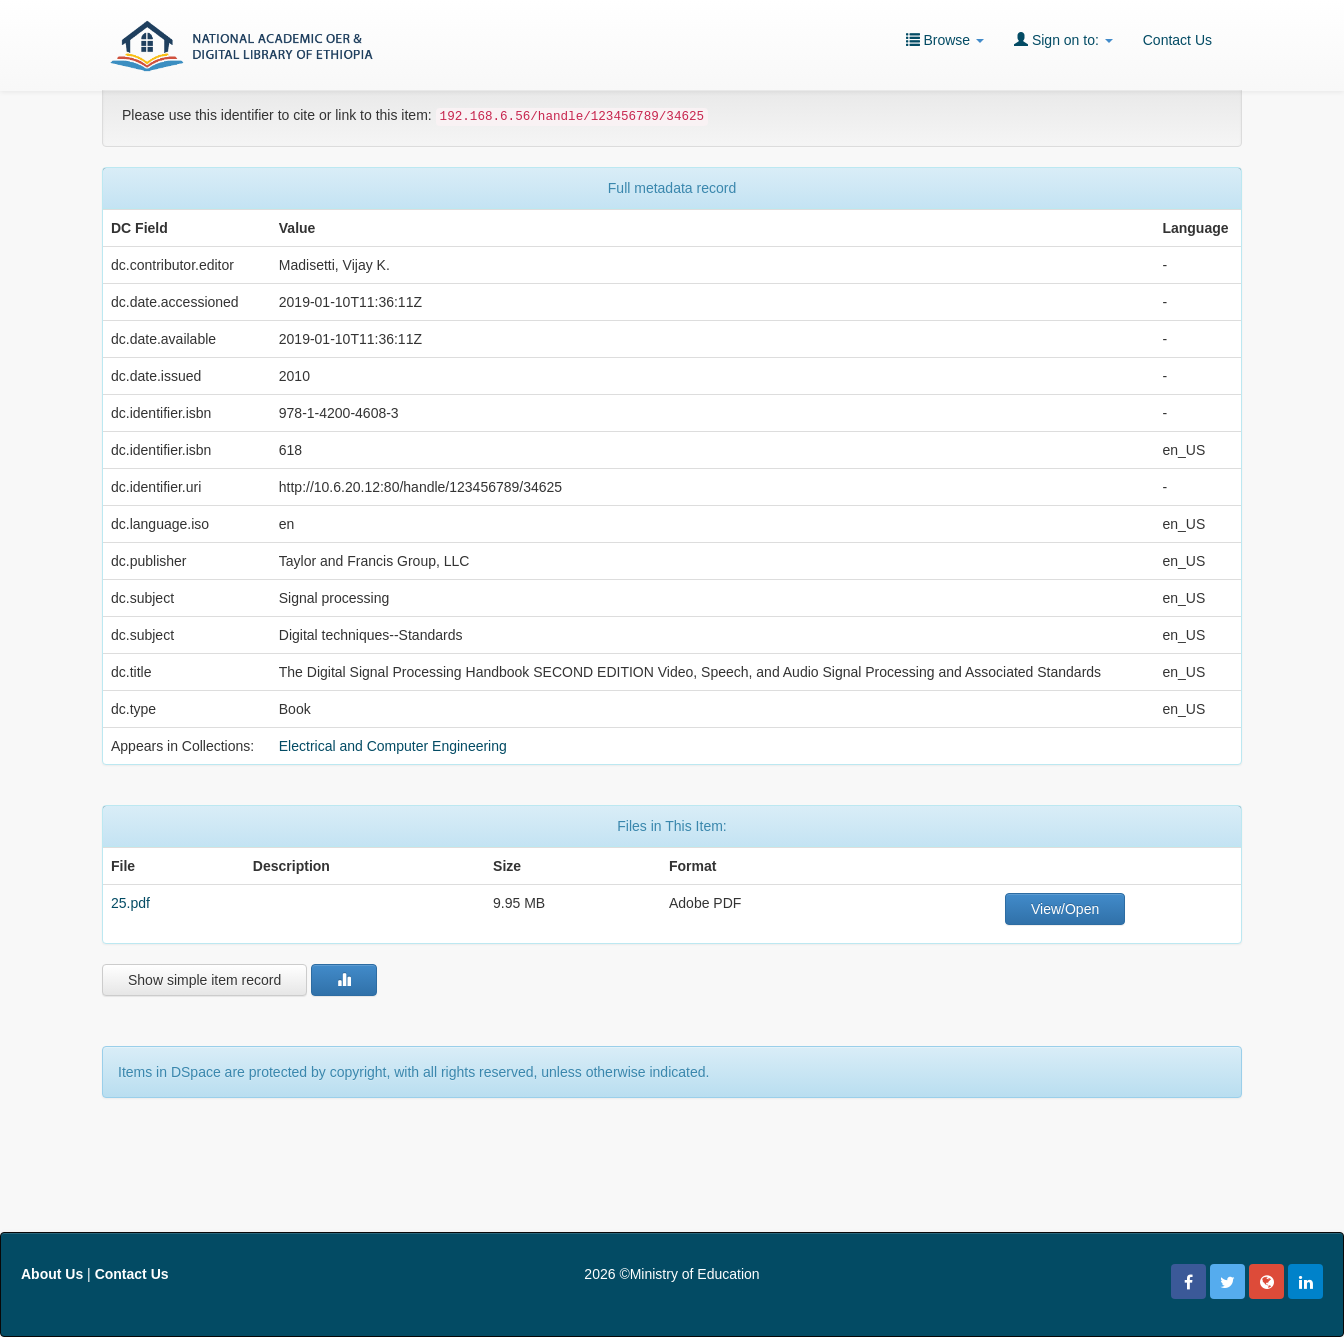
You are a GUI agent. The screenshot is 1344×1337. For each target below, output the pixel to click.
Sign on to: (1063, 39)
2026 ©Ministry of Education (671, 1274)
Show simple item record (204, 980)
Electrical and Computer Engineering (393, 746)
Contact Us (1177, 40)
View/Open (1065, 909)
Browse (945, 39)
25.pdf (130, 903)
